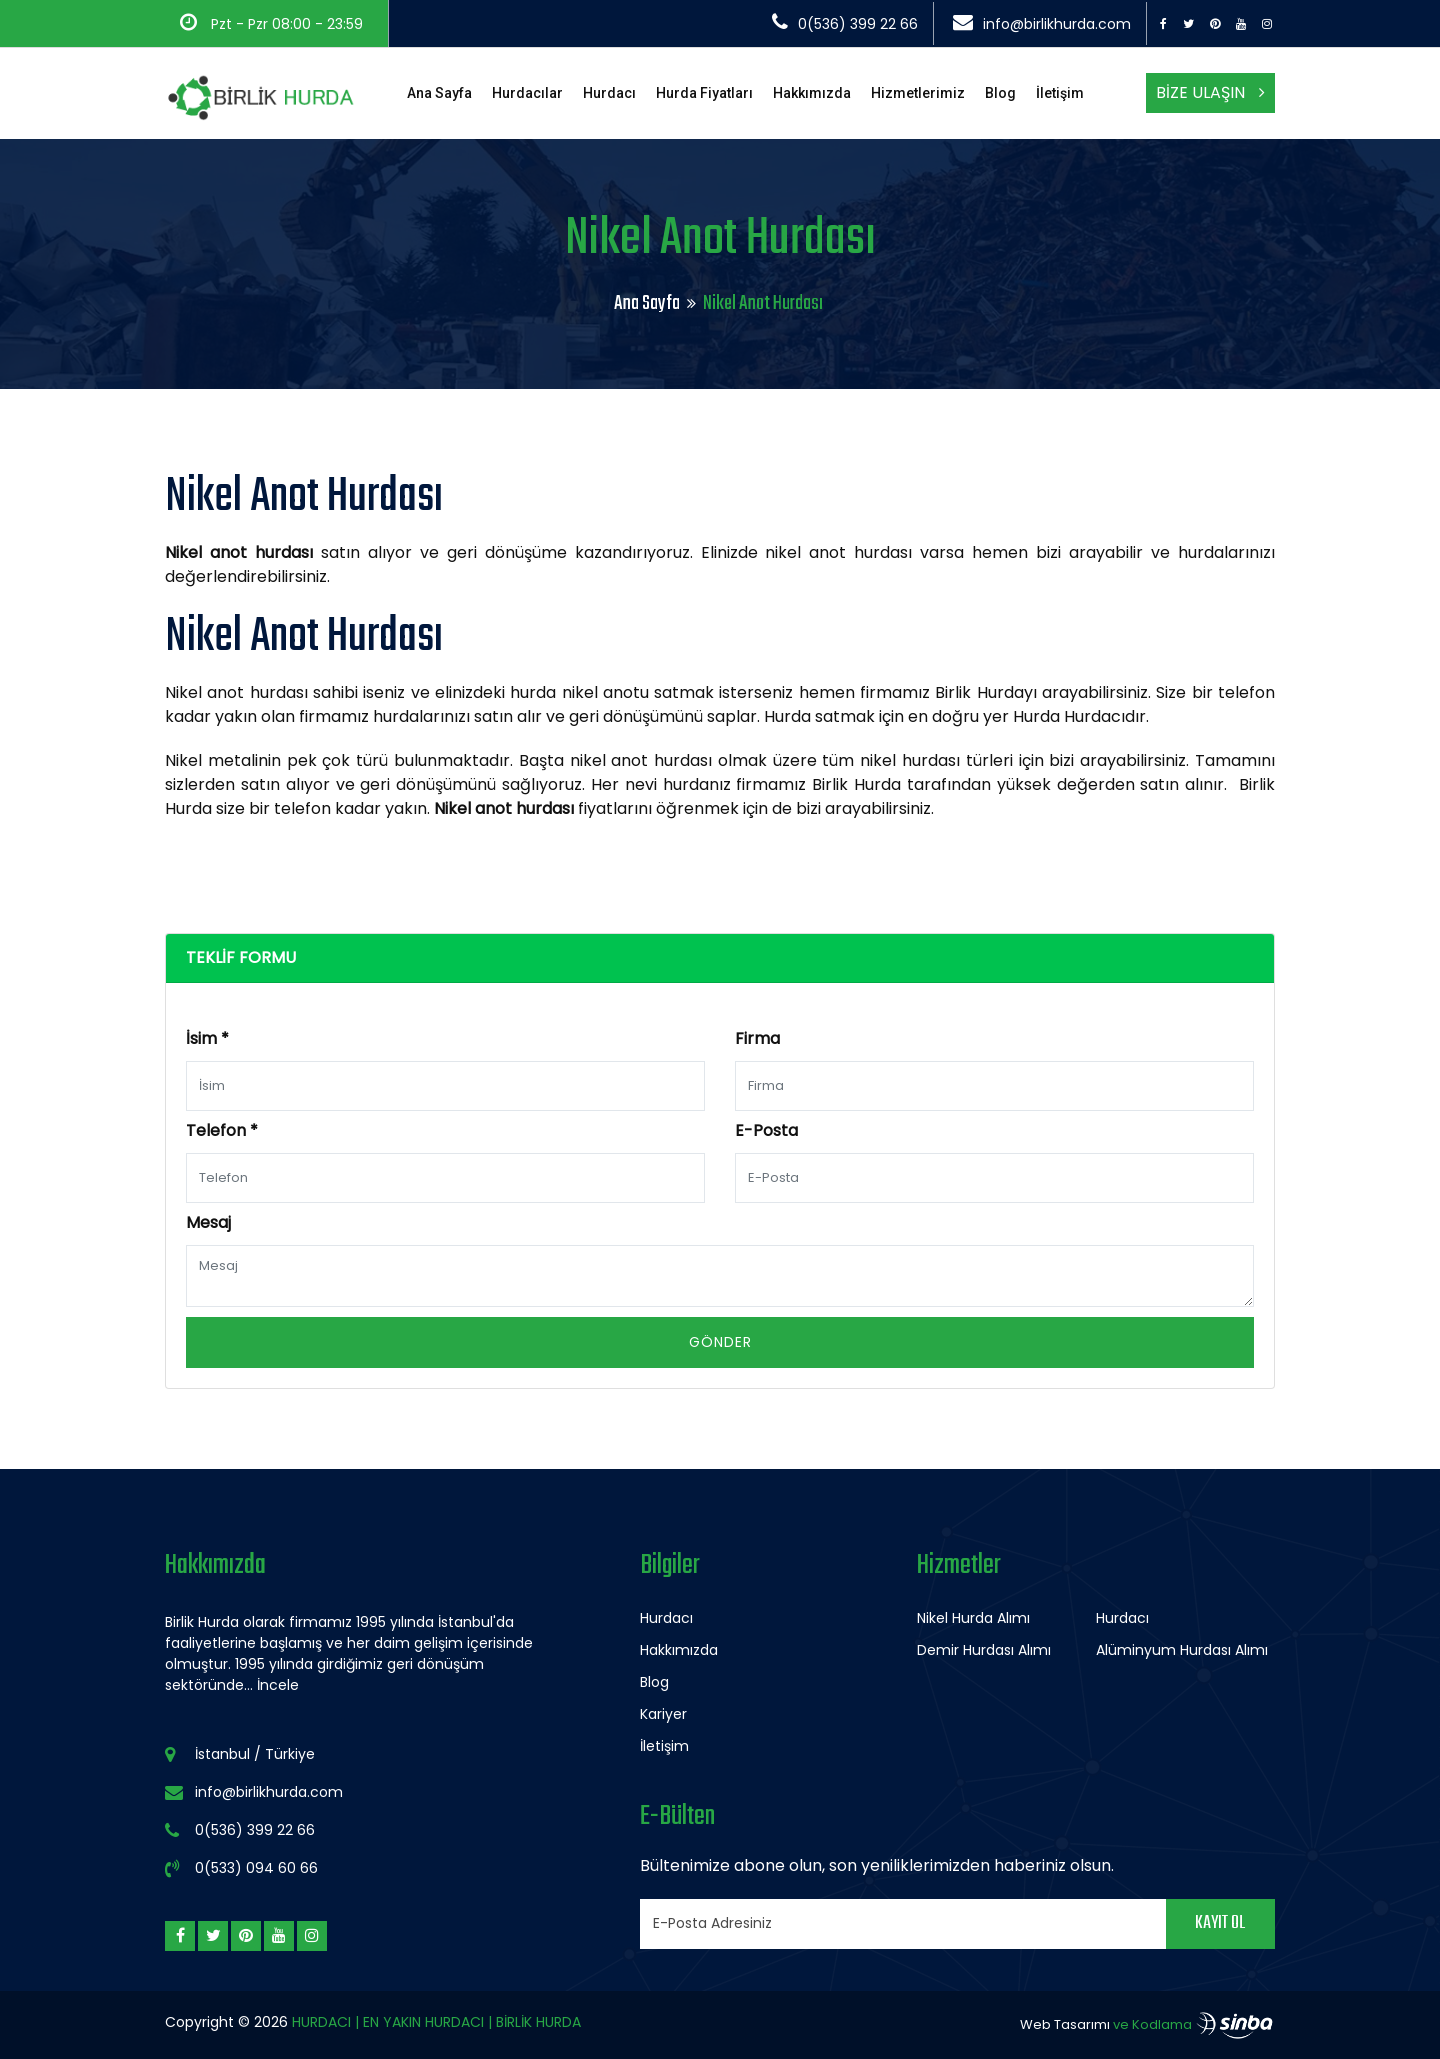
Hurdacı (609, 93)
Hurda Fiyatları (704, 93)
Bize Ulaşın (1210, 92)
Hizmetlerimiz (918, 93)
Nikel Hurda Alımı (973, 1618)
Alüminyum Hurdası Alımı (1182, 1650)
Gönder (720, 1342)
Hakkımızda (812, 93)
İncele (278, 1685)
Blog (1000, 93)
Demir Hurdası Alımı (984, 1650)
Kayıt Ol (1220, 1923)
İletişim (1060, 93)
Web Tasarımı (1065, 2024)
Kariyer (663, 1714)
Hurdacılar (527, 93)
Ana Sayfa (439, 93)
